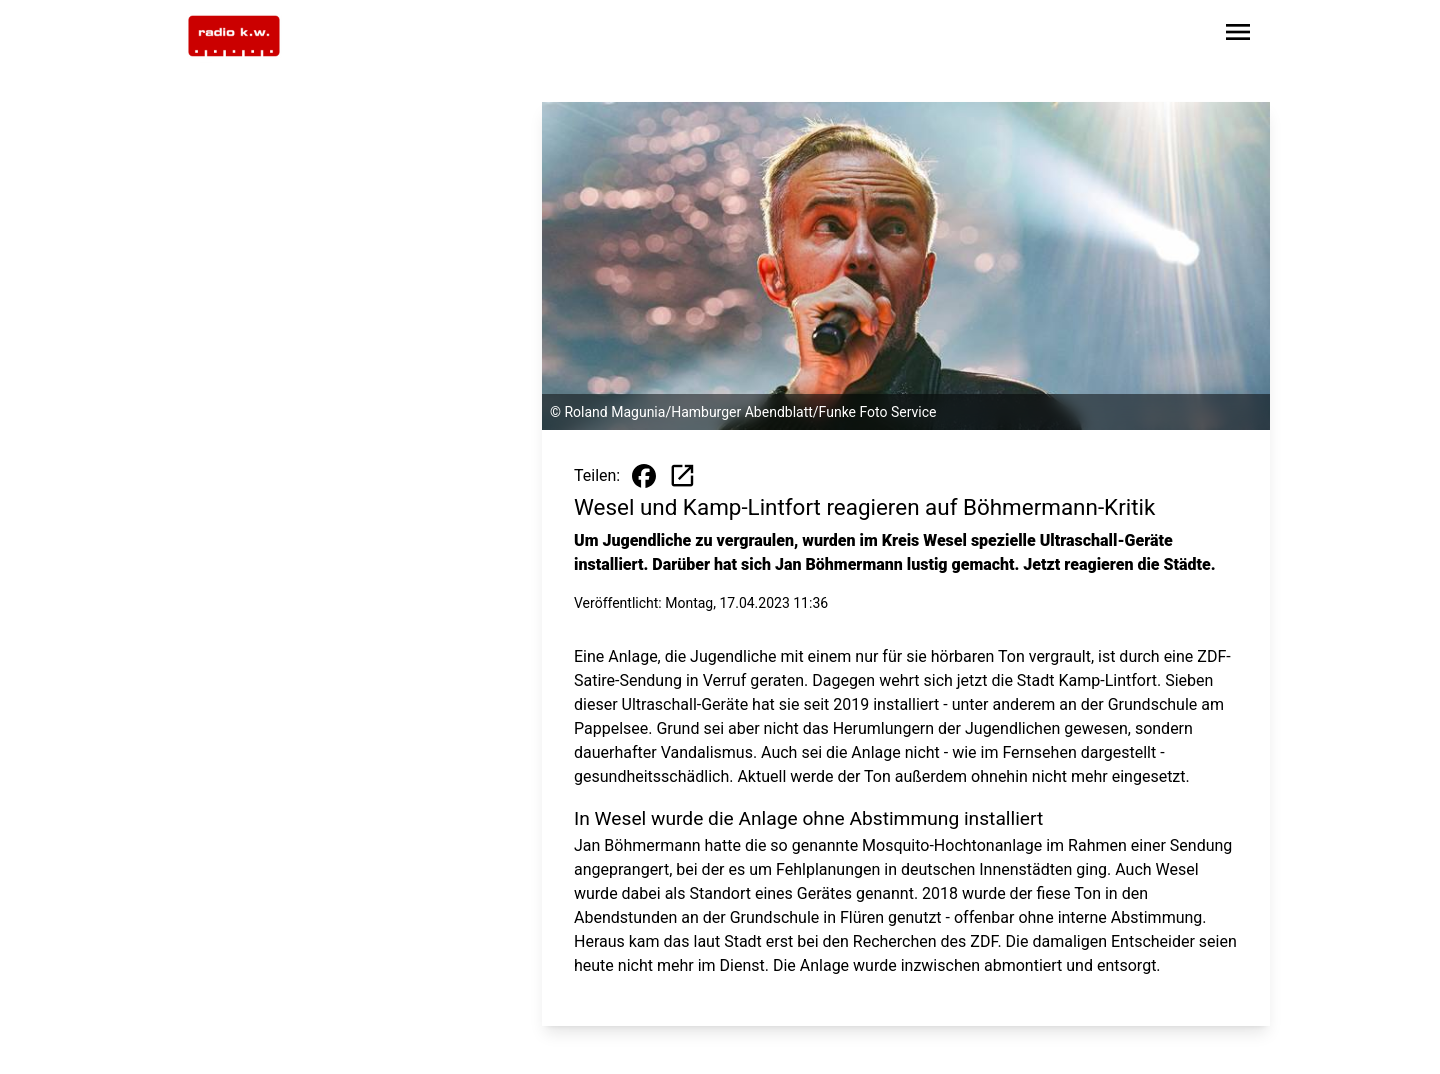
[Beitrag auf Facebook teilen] (644, 476)
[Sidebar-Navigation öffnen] (1238, 35)
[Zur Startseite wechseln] (234, 36)
